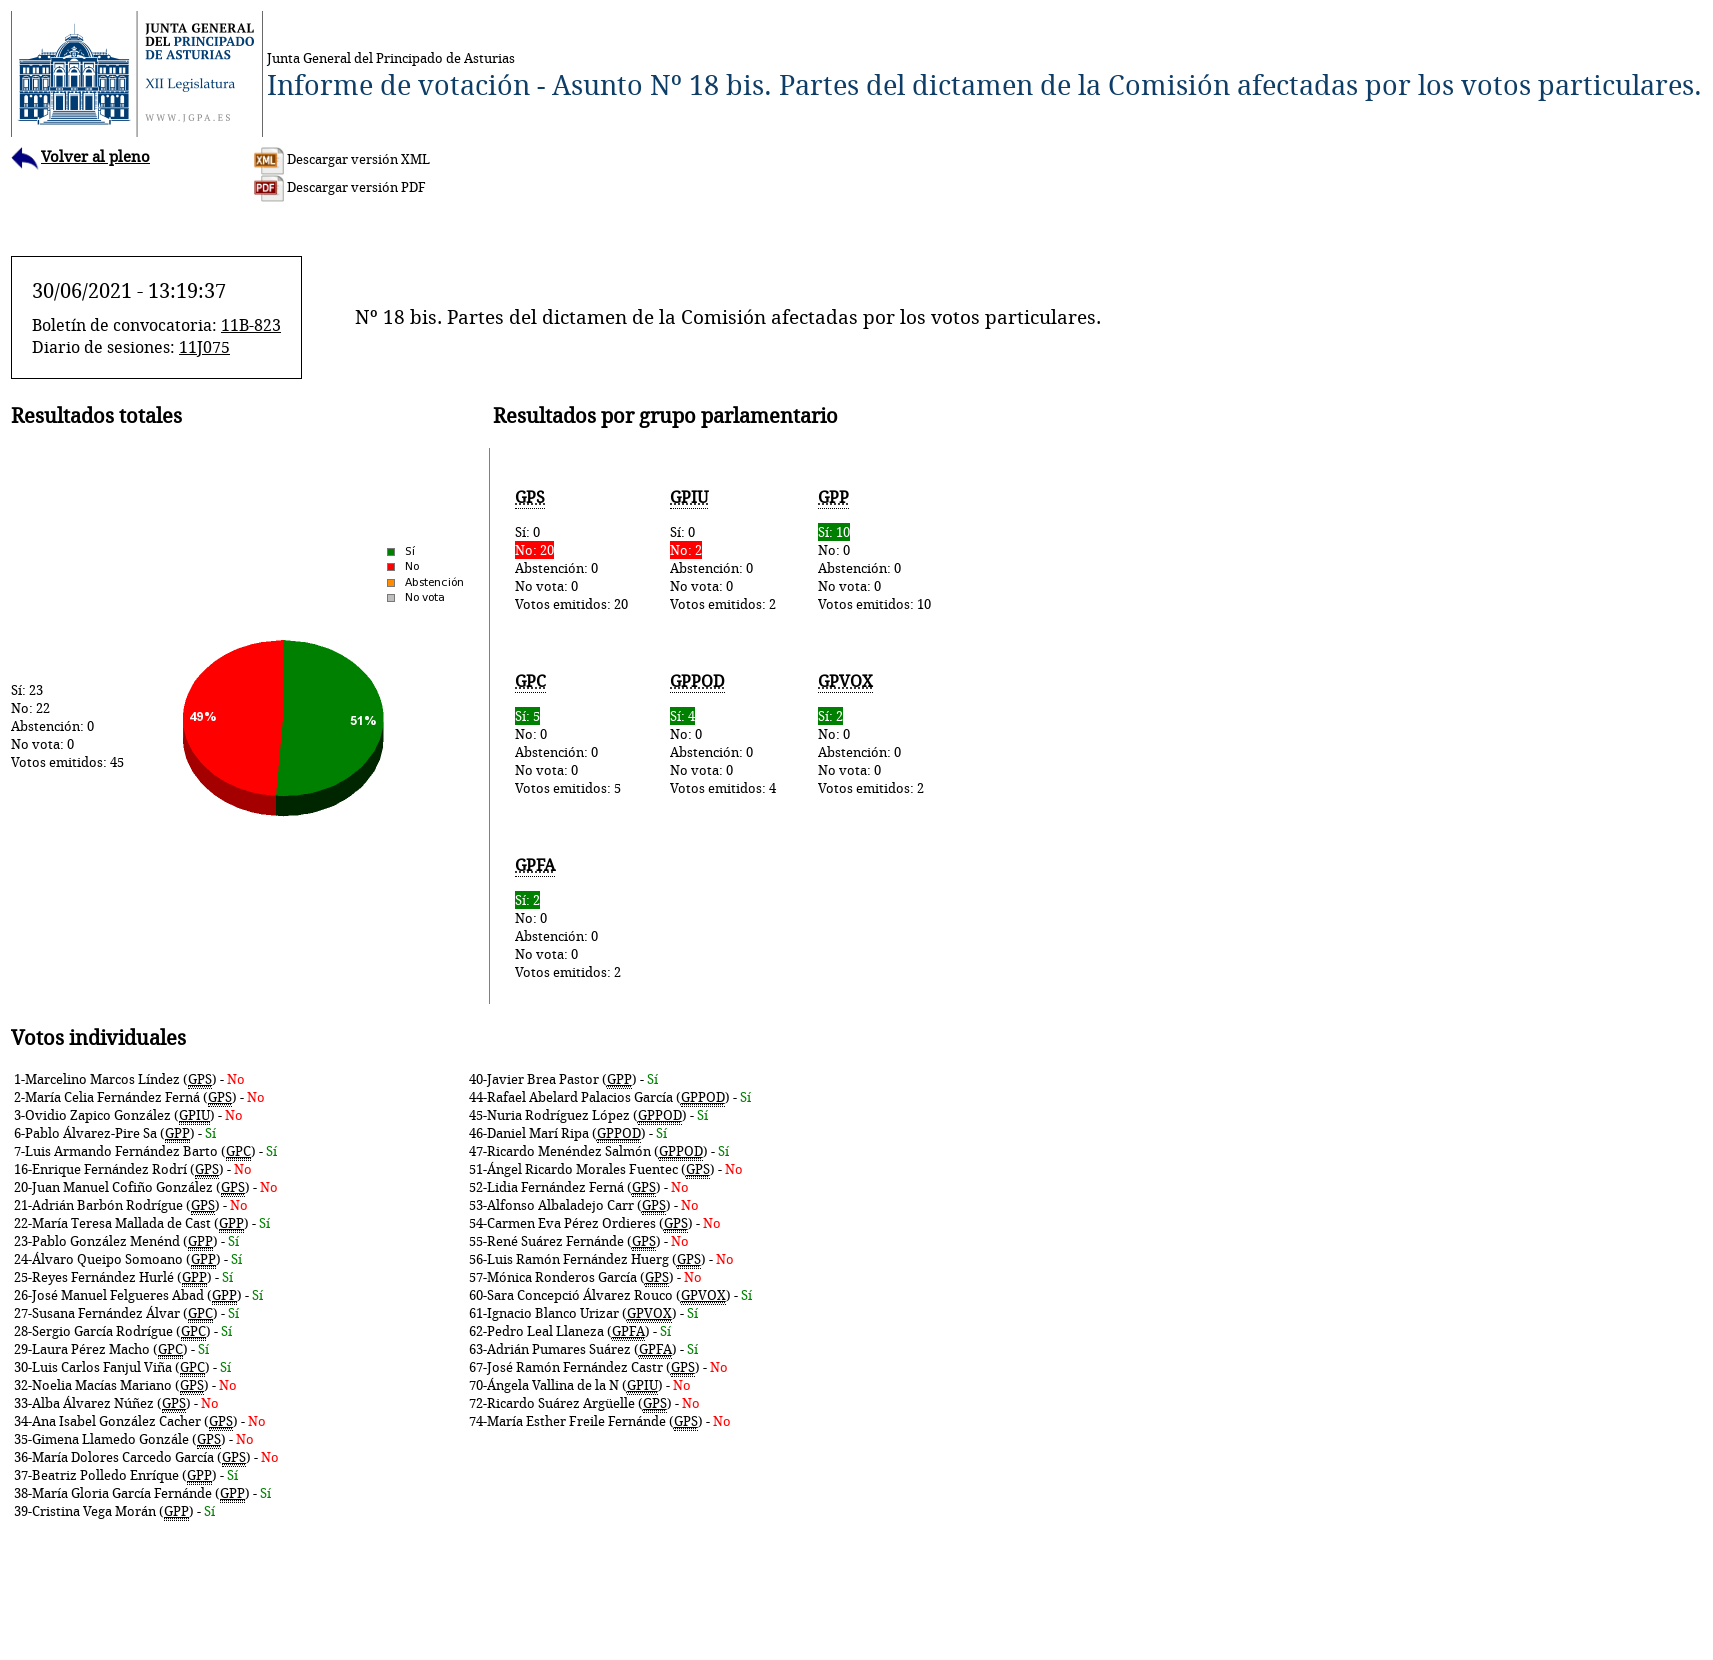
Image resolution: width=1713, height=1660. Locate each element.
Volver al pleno (80, 156)
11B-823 (251, 325)
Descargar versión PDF (340, 187)
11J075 (204, 347)
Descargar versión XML (342, 159)
